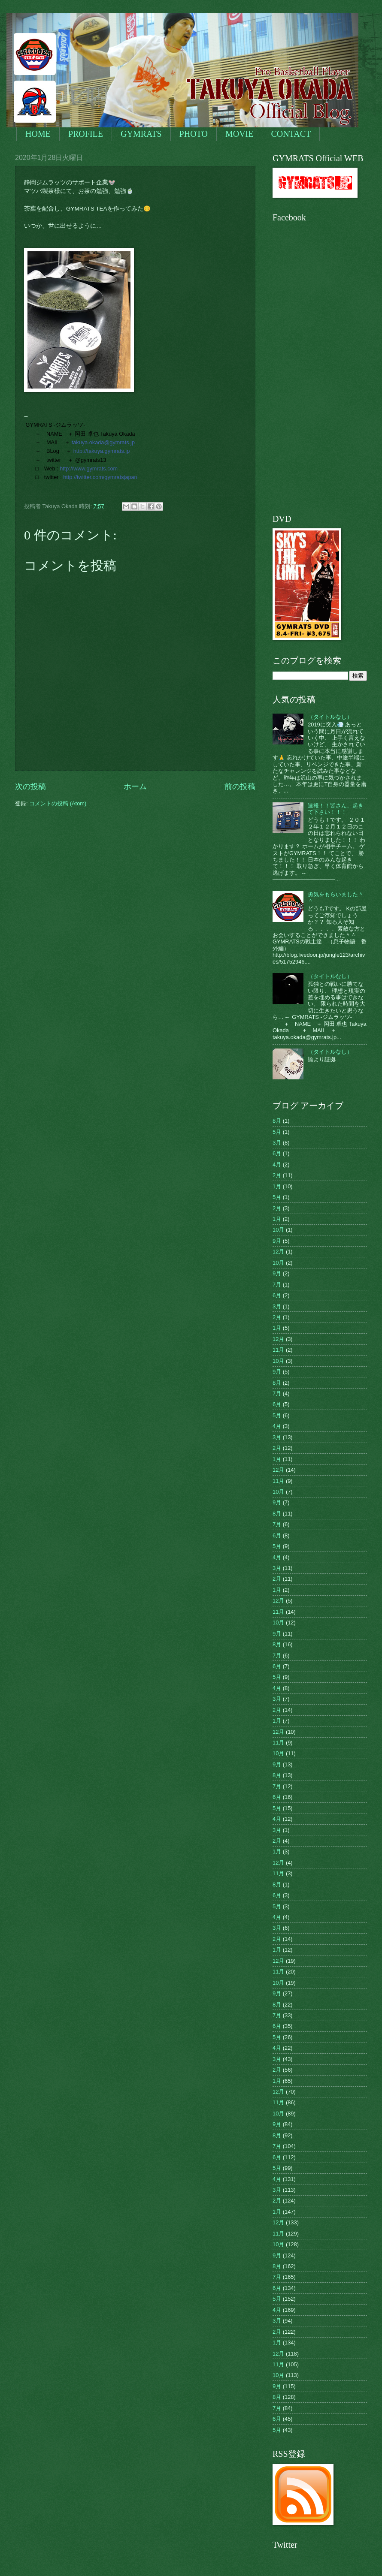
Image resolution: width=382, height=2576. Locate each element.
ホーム (135, 786)
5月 (277, 1132)
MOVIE (239, 134)
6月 (277, 1153)
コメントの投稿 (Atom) (57, 803)
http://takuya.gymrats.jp (101, 451)
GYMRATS (141, 134)
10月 (278, 1229)
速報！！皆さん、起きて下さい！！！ (336, 808)
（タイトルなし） (330, 717)
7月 (277, 1284)
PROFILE (85, 134)
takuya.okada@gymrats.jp (103, 442)
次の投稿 (30, 786)
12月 (278, 1251)
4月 (277, 1164)
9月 (277, 1241)
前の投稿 (239, 786)
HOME (38, 134)
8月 (277, 1121)
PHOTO (193, 134)
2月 (277, 1175)
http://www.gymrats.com (89, 468)
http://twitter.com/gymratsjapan (100, 477)
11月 (278, 1350)
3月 (277, 1142)
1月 (277, 1186)
